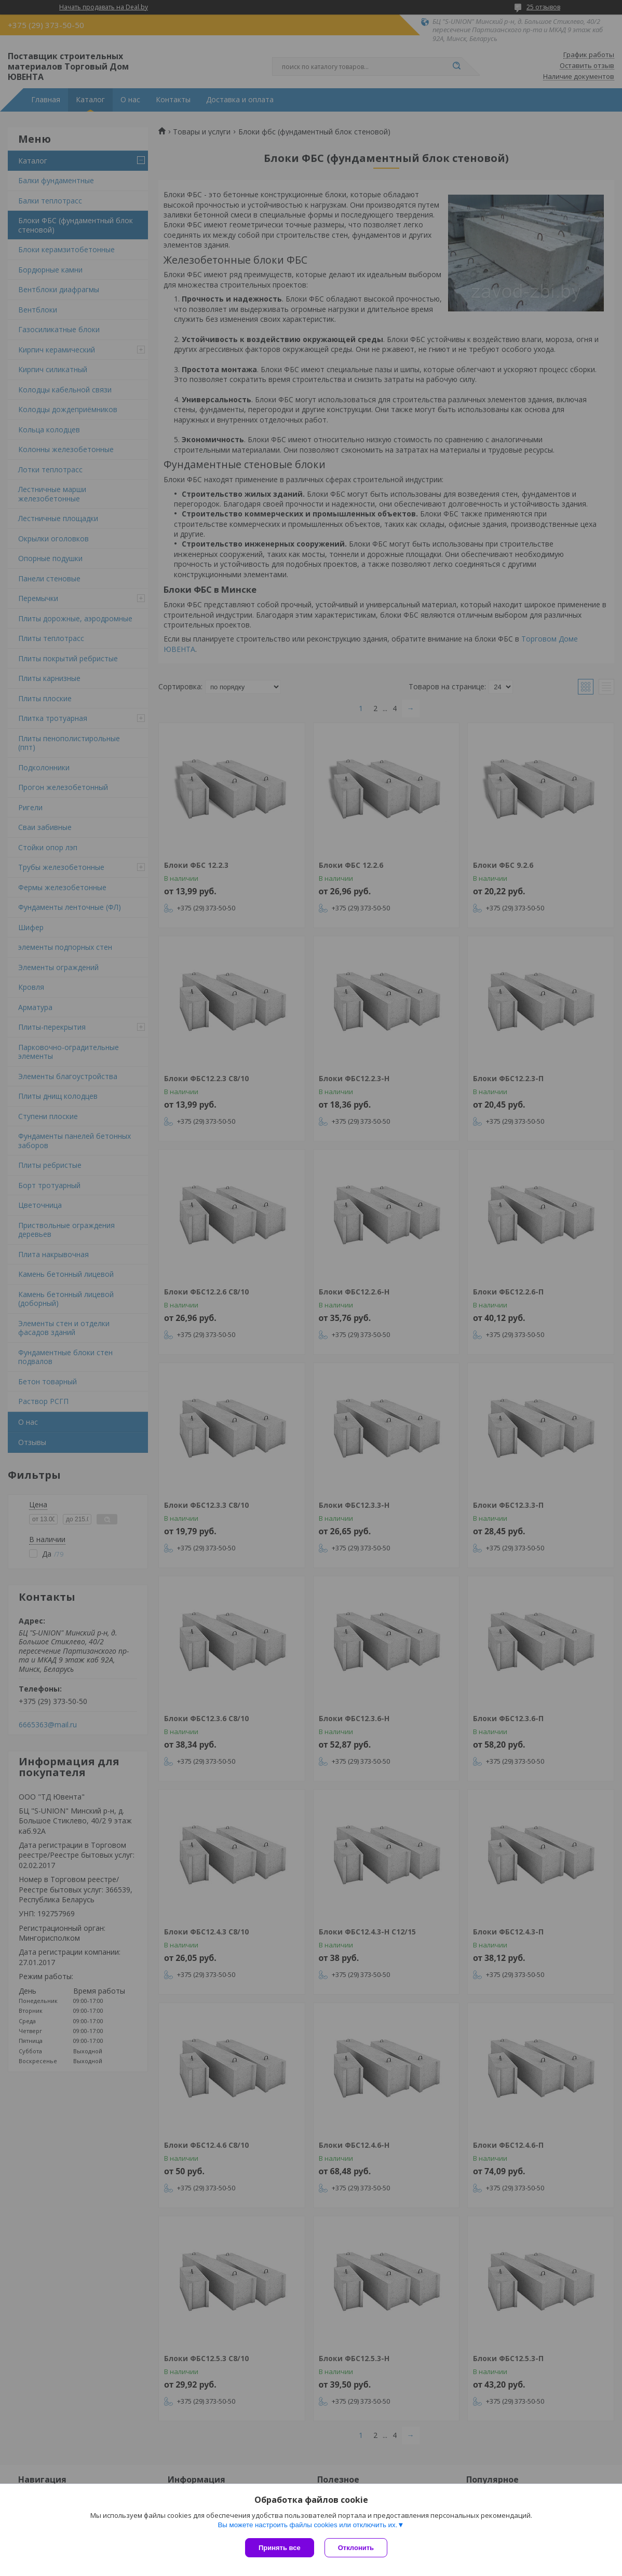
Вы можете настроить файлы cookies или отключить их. (307, 2525)
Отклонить (356, 2548)
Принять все (280, 2548)
